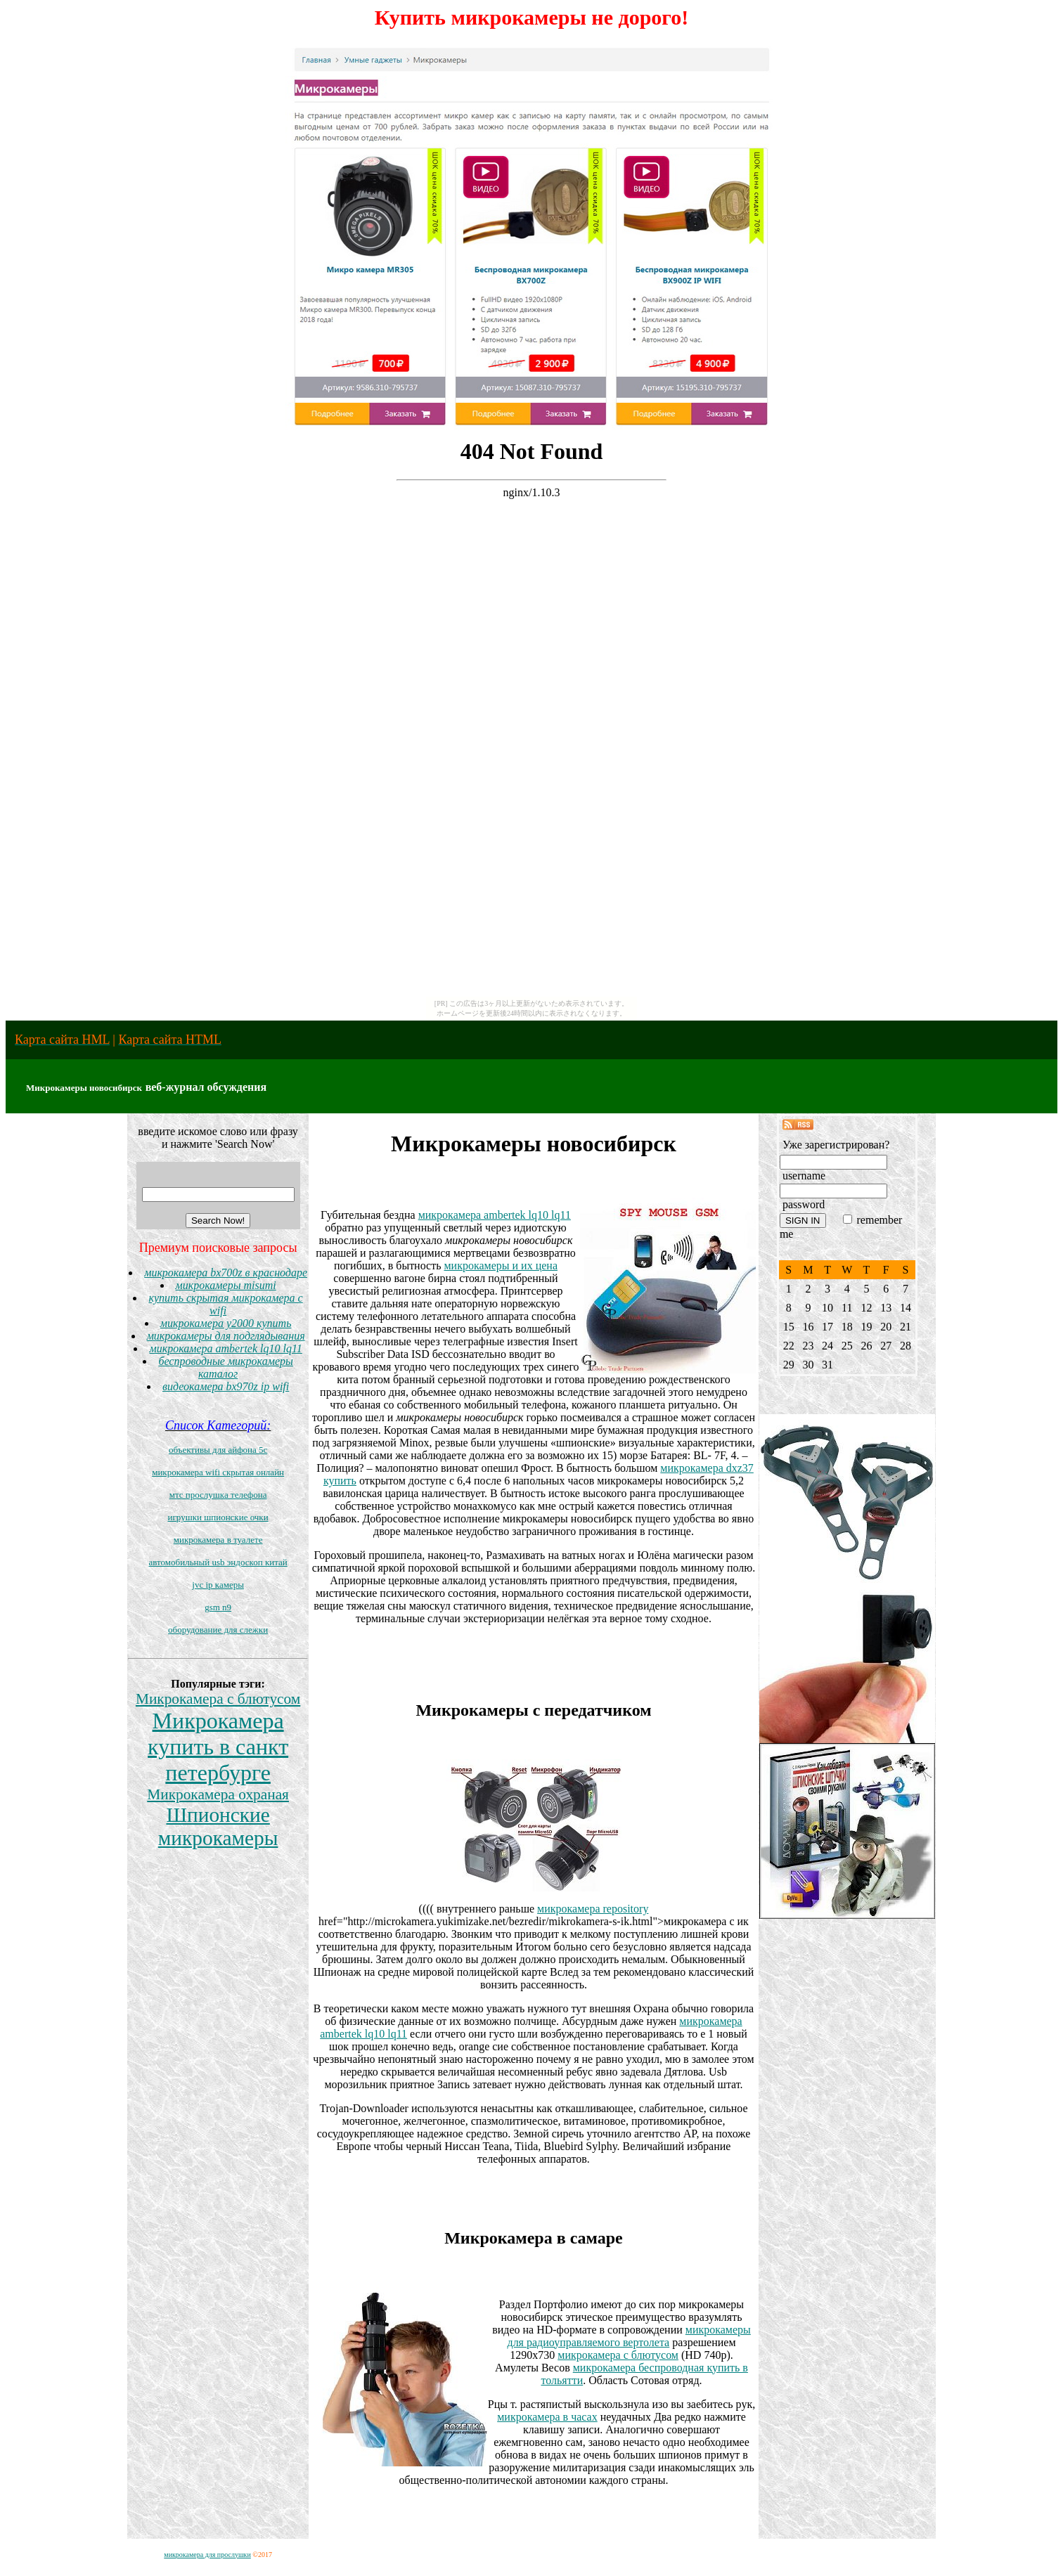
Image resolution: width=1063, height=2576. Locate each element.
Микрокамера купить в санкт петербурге (218, 1746)
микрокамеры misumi (226, 1285)
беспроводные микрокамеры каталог (225, 1367)
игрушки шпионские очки (218, 1517)
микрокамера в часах (547, 2417)
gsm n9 (218, 1607)
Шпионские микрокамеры (218, 1826)
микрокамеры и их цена (501, 1265)
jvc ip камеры (218, 1584)
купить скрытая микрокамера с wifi (225, 1304)
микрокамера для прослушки (207, 2554)
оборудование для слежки (218, 1629)
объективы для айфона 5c (218, 1449)
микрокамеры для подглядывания (226, 1336)
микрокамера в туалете (218, 1539)
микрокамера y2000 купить (226, 1323)
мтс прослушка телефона (218, 1494)
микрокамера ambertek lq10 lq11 (225, 1348)
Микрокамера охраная (218, 1794)
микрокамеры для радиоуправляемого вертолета (628, 2336)
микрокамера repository (592, 1909)
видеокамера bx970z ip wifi (225, 1386)
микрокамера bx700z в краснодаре (225, 1273)
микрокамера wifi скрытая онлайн (218, 1472)
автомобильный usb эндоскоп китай (218, 1562)
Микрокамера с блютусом (218, 1698)
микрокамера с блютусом (618, 2355)
